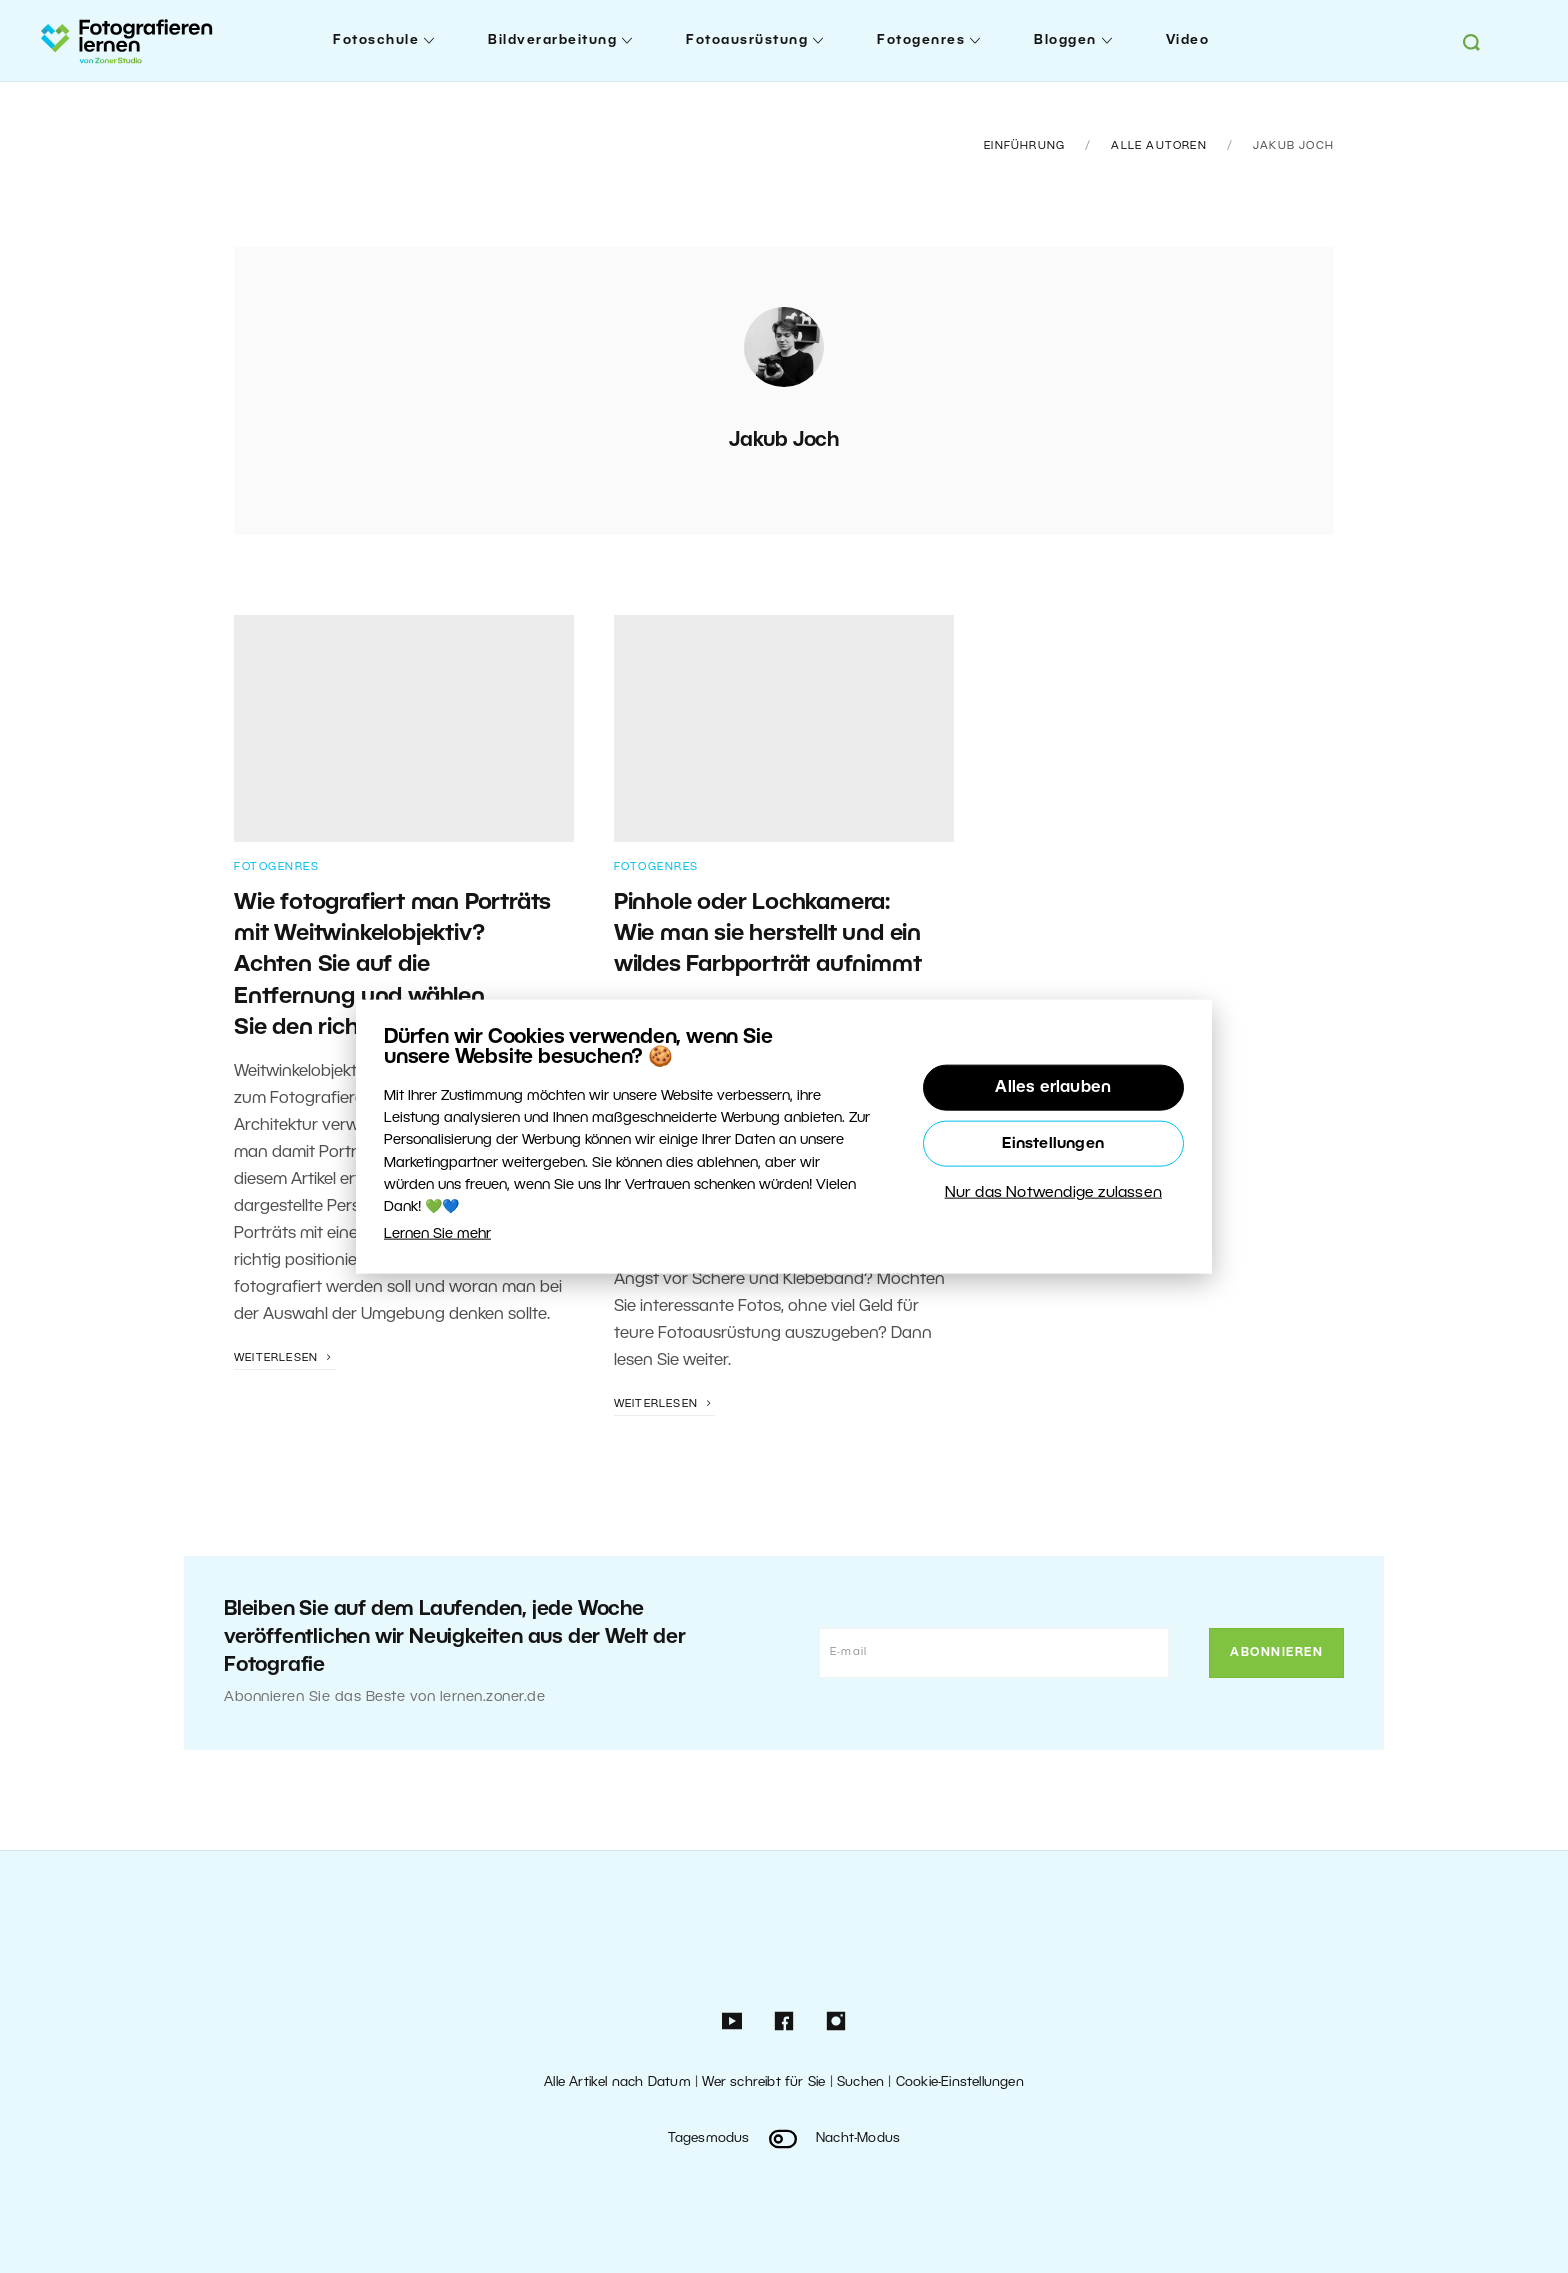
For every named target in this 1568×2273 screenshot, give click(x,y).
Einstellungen (1053, 1143)
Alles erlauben (1053, 1087)
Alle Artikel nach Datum (617, 2082)
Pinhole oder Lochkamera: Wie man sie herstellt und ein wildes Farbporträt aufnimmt (768, 934)
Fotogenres (921, 40)
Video (1188, 40)
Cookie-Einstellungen (960, 2082)
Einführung (1024, 146)
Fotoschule (376, 40)
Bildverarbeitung (552, 40)
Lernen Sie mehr (437, 1233)
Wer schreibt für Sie (763, 2082)
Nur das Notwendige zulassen (1053, 1192)
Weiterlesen (285, 1358)
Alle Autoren (1158, 146)
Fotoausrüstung (747, 40)
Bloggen (1065, 40)
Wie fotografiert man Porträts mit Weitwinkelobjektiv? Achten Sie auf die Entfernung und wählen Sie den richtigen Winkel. (392, 965)
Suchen (860, 2082)
